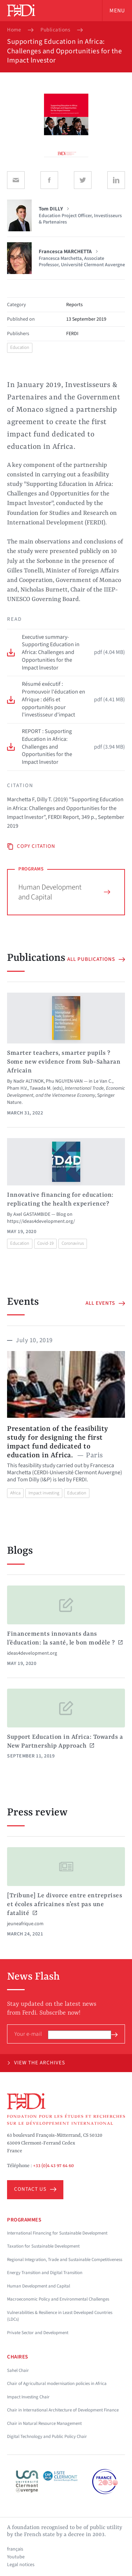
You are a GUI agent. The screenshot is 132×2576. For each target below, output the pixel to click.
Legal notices (20, 2564)
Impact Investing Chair (28, 2397)
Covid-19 (45, 1243)
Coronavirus (73, 1243)
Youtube (16, 2556)
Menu (117, 10)
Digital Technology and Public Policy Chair (47, 2436)
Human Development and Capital (64, 892)
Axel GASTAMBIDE (31, 1214)
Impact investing (44, 1493)
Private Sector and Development (37, 2333)
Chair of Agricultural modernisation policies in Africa (57, 2383)
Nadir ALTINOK (28, 1081)
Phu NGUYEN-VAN (64, 1081)
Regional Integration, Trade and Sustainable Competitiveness (64, 2259)
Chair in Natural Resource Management (44, 2423)
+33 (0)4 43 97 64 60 (53, 2166)
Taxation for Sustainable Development (43, 2246)
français (15, 2549)
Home (14, 30)
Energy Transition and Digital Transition (44, 2272)
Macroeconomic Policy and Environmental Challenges (58, 2299)
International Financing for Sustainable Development (57, 2233)
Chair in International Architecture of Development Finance (63, 2410)
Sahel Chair (18, 2370)
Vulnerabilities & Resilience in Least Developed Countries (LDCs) (59, 2316)
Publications (55, 30)
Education (19, 347)
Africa (15, 1493)
